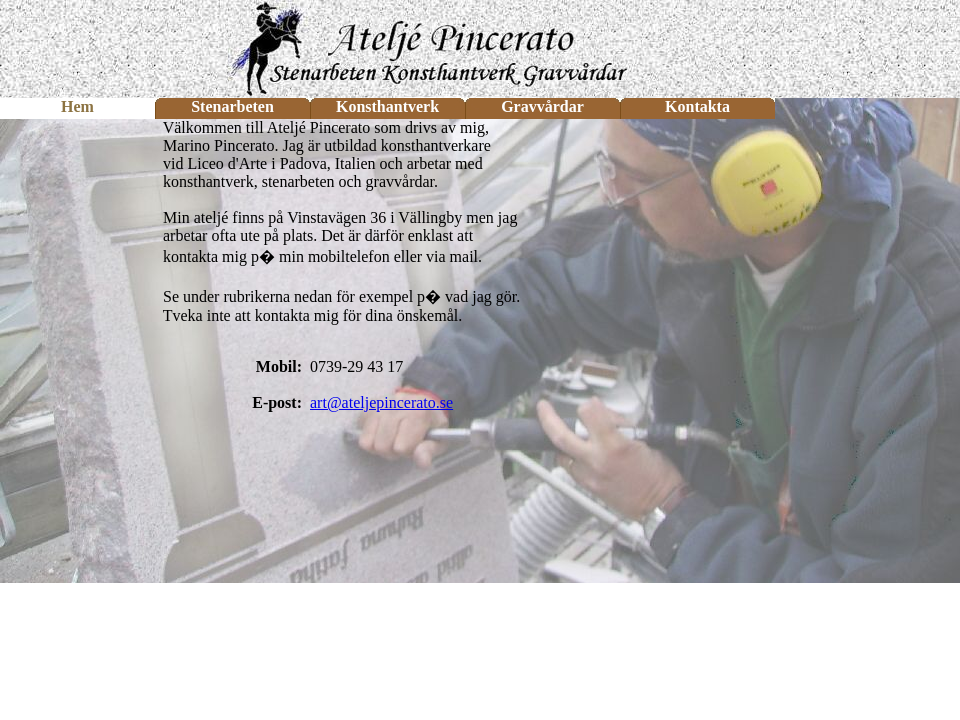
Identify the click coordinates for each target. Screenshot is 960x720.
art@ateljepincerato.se (381, 402)
